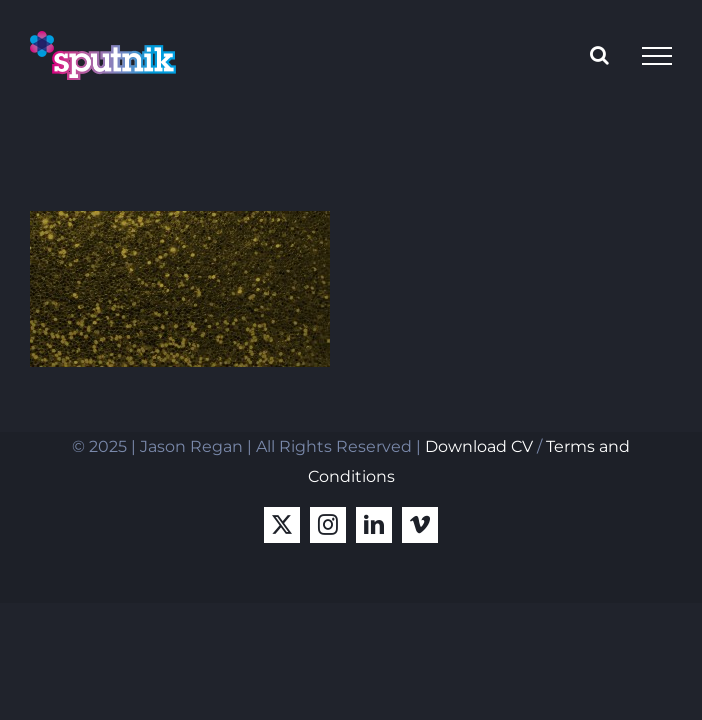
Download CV (479, 446)
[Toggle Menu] (657, 56)
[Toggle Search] (599, 55)
